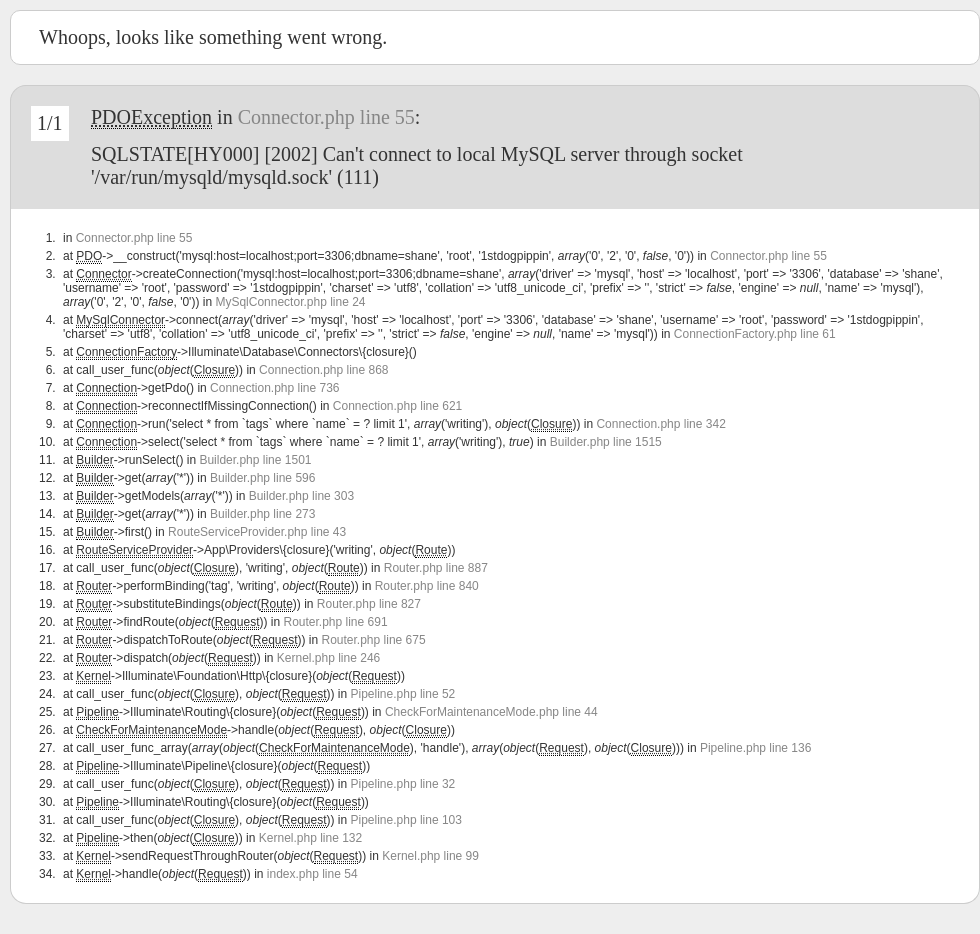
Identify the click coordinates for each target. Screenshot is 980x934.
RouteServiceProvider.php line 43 (257, 532)
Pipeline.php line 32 (403, 784)
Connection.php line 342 (660, 424)
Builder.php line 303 (301, 496)
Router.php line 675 (374, 640)
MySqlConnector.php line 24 (290, 302)
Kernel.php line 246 (328, 658)
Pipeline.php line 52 (403, 694)
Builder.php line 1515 (606, 442)
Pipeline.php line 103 (406, 820)
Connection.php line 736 (274, 388)
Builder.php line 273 (262, 514)
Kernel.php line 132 (310, 838)
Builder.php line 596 (262, 478)
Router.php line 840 (427, 586)
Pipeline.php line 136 (755, 748)
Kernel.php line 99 (430, 856)
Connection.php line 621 (397, 406)
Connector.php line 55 (326, 117)
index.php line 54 (312, 874)
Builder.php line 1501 (255, 460)
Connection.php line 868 (323, 370)
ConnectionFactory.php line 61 (755, 334)
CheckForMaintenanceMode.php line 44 (491, 712)
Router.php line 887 (436, 568)
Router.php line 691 (335, 622)
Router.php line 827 (369, 604)
